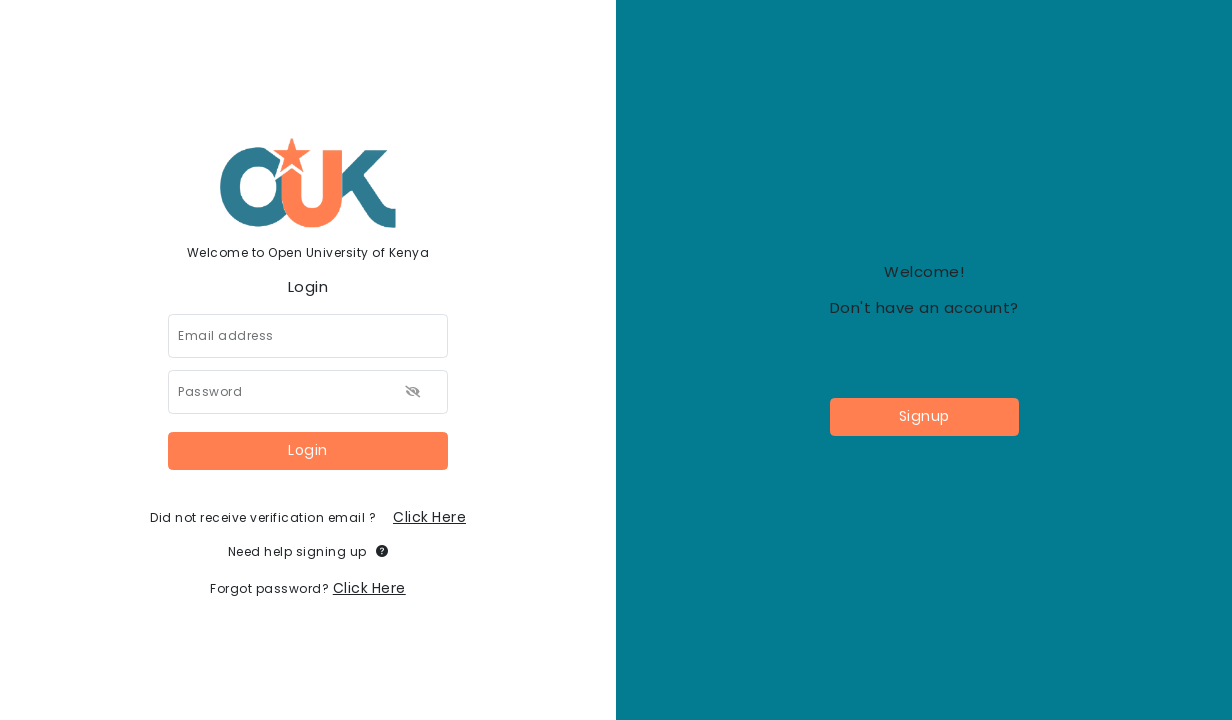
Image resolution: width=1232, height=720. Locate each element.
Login (308, 450)
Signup (924, 416)
